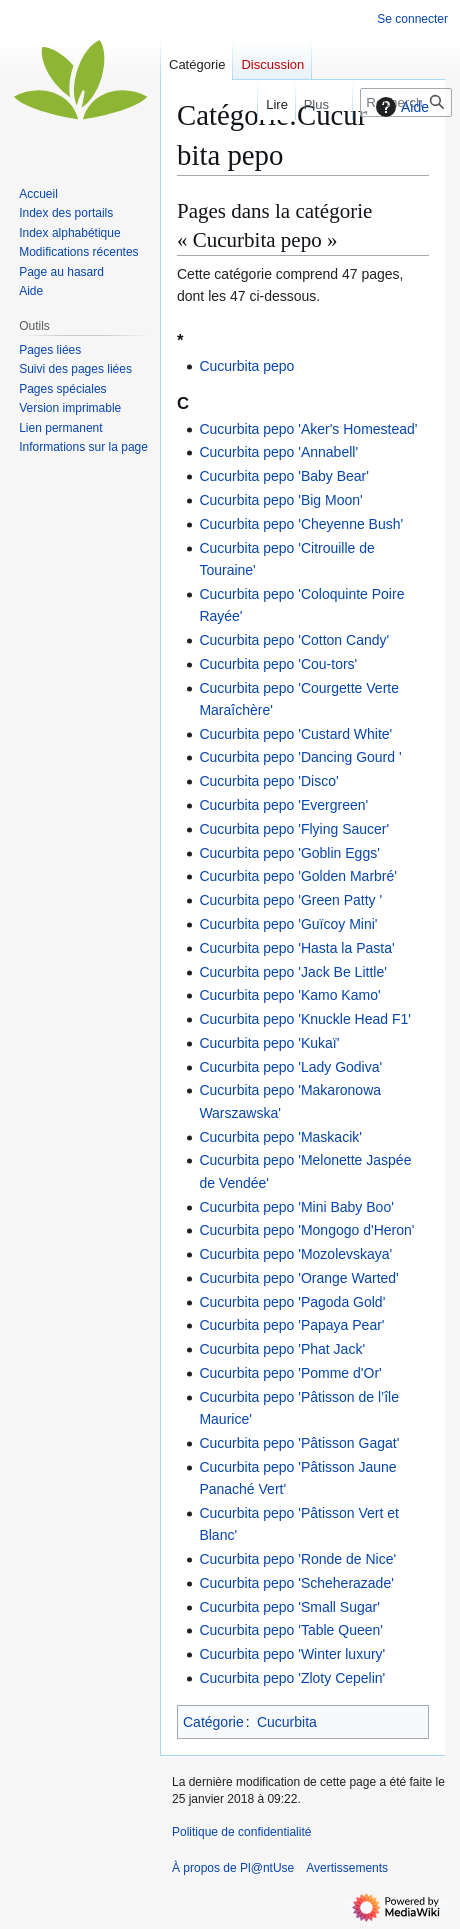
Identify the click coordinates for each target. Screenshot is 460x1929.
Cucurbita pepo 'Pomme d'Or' (290, 1373)
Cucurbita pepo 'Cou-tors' (278, 664)
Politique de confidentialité (241, 1832)
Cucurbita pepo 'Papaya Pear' (291, 1325)
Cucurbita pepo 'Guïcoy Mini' (288, 924)
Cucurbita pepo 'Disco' (268, 781)
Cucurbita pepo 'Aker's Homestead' (308, 429)
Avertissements (347, 1868)
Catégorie (213, 1722)
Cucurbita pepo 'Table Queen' (291, 1630)
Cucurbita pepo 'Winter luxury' (292, 1654)
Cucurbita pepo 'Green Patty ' (290, 900)
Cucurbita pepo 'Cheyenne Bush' (301, 524)
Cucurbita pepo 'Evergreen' (283, 805)
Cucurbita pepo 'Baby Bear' (284, 476)
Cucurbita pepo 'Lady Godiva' (290, 1067)
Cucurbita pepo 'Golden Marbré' (298, 876)
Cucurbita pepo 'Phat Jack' (282, 1349)
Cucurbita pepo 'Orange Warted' (298, 1278)
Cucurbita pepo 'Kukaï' (269, 1043)
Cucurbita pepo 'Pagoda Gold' (292, 1302)
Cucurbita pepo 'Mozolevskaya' (295, 1254)
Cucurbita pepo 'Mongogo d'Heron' (306, 1230)
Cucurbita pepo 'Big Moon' (280, 500)
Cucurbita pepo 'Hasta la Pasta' (296, 948)
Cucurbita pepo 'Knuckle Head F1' (305, 1019)
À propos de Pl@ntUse (233, 1868)
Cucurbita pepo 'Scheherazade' (296, 1583)
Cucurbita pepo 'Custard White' (295, 734)
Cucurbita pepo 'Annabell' (278, 452)
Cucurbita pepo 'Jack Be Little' (292, 972)
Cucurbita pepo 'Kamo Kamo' (289, 995)
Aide (400, 107)
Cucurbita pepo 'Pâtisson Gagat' (299, 1443)
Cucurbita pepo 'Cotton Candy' (294, 640)
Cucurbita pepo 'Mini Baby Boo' (296, 1207)
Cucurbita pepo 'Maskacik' (280, 1137)
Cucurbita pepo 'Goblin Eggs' (289, 853)
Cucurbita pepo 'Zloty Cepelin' (292, 1678)
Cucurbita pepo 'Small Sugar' (289, 1607)
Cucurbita (287, 1722)
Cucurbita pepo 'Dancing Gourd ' (300, 757)
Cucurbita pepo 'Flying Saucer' (294, 829)
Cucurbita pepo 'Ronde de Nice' (297, 1559)
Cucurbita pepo (246, 366)
